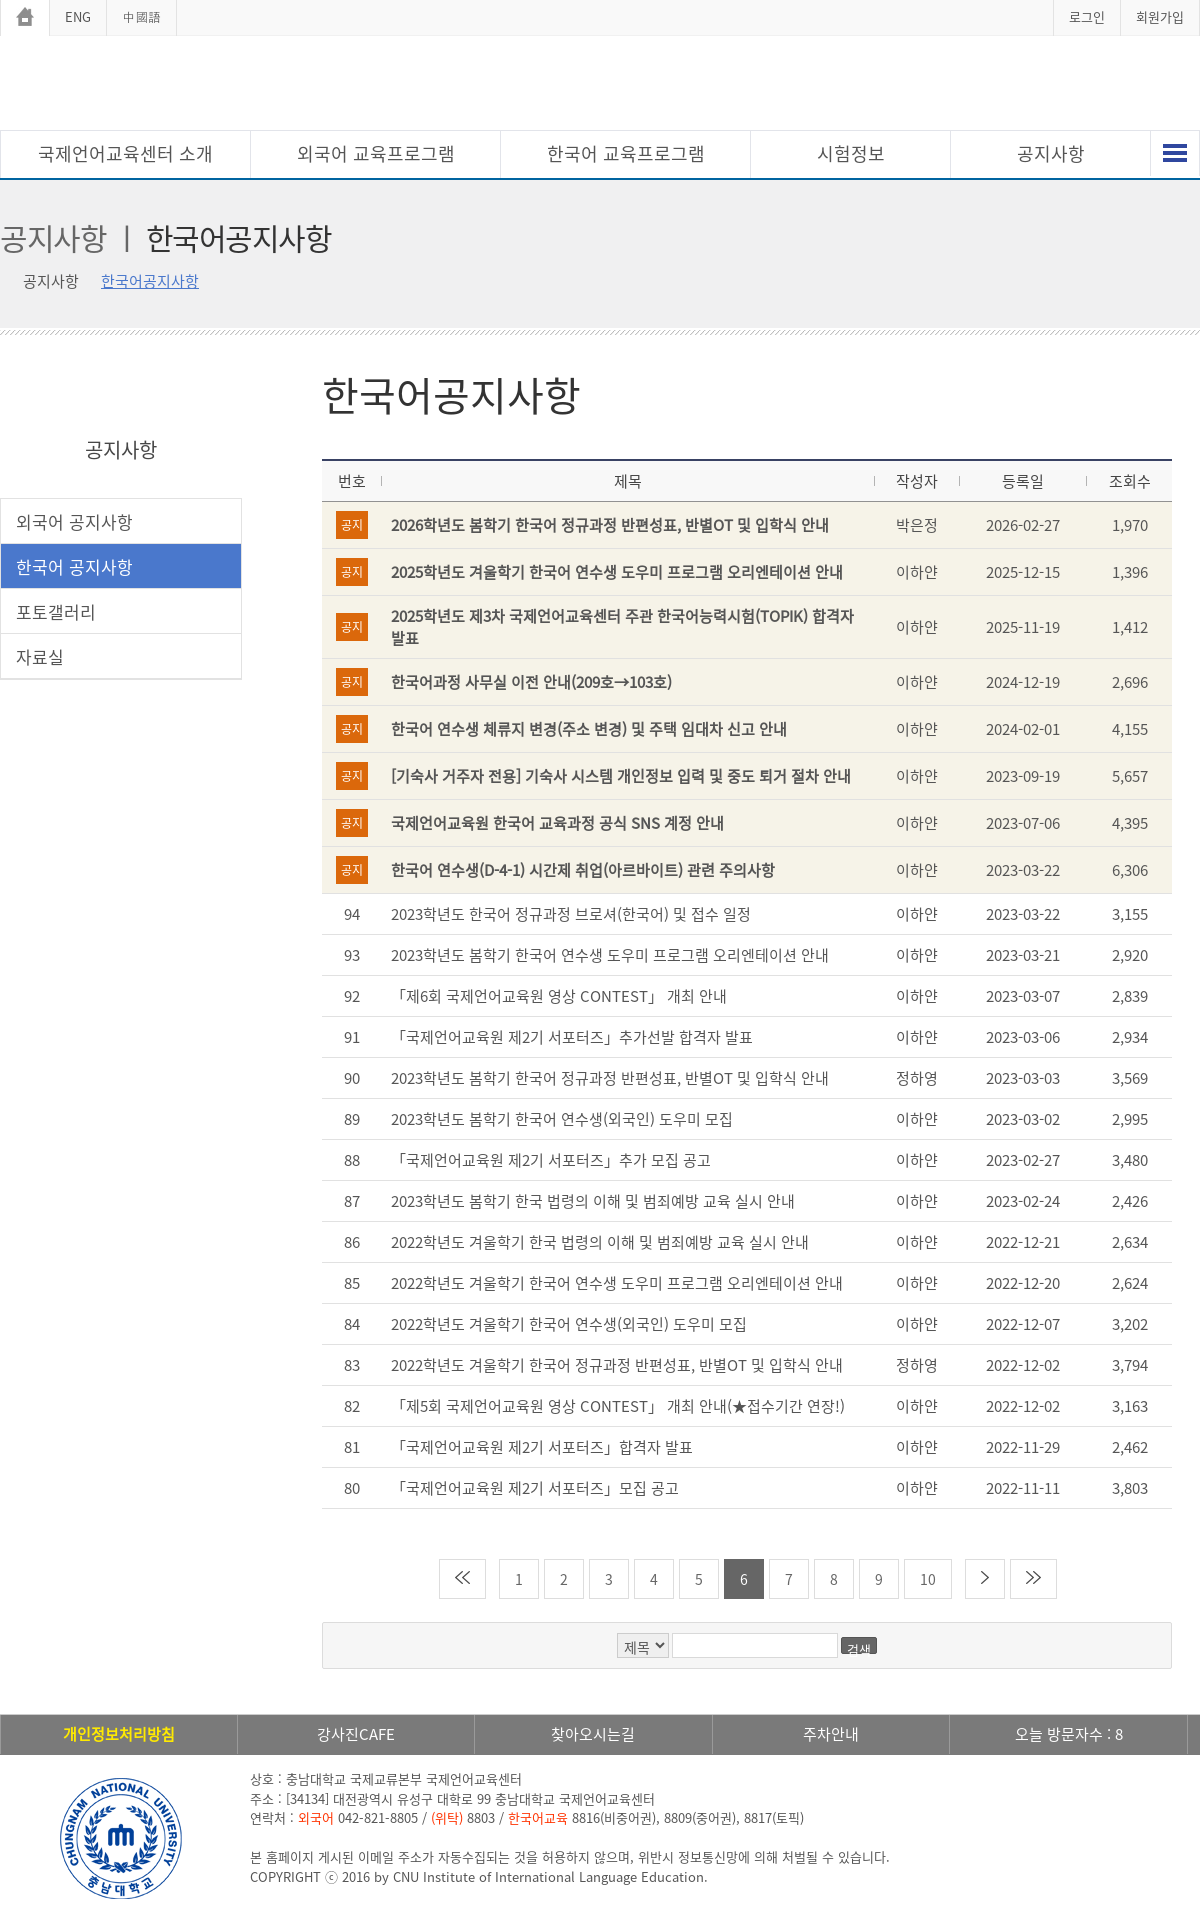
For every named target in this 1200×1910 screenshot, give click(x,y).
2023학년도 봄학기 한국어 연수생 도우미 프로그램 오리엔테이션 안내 (610, 955)
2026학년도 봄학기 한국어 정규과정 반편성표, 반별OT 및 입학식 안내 (610, 525)
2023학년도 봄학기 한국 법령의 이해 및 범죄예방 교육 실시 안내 (593, 1201)
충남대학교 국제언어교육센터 (600, 85)
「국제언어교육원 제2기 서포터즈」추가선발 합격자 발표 (572, 1037)
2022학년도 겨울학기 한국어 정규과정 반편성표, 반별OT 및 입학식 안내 (617, 1365)
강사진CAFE (356, 1734)
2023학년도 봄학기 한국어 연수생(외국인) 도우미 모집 (562, 1119)
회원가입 (1160, 16)
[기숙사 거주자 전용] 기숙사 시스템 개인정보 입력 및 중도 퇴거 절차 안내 (621, 776)
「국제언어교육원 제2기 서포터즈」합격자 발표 (542, 1447)
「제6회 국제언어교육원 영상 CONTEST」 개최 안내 (559, 996)
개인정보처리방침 (119, 1734)
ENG (78, 16)
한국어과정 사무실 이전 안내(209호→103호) (531, 682)
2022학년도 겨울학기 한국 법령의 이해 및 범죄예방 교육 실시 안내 (600, 1242)
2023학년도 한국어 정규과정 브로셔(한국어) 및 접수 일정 (571, 914)
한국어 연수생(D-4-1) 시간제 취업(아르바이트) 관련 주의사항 (583, 870)
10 (928, 1579)
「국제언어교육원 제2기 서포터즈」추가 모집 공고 (551, 1160)
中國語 (141, 16)
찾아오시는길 (593, 1734)
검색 (859, 1647)
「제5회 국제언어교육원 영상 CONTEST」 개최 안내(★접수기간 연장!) (618, 1406)
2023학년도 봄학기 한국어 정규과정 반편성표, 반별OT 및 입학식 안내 (610, 1078)
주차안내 (831, 1734)
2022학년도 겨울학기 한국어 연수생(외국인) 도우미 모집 (569, 1324)
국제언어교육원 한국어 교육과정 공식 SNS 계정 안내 (557, 823)
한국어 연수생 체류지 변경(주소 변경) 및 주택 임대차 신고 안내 (589, 729)
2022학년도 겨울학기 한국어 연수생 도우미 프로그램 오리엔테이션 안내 (617, 1283)
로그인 (1087, 16)
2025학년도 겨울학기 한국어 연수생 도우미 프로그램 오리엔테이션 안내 (617, 572)
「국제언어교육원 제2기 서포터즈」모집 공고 (535, 1488)
